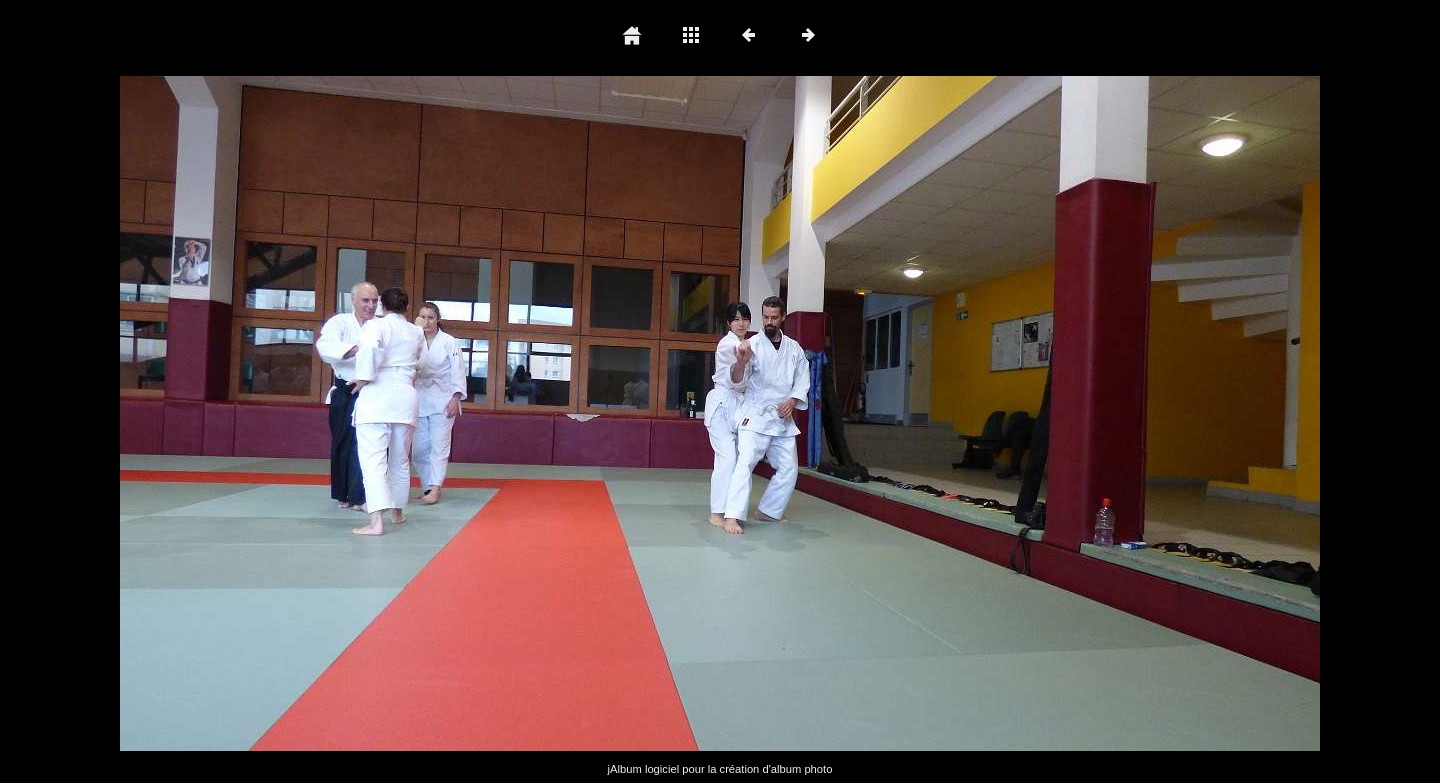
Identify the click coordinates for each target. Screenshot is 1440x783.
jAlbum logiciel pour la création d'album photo (720, 769)
